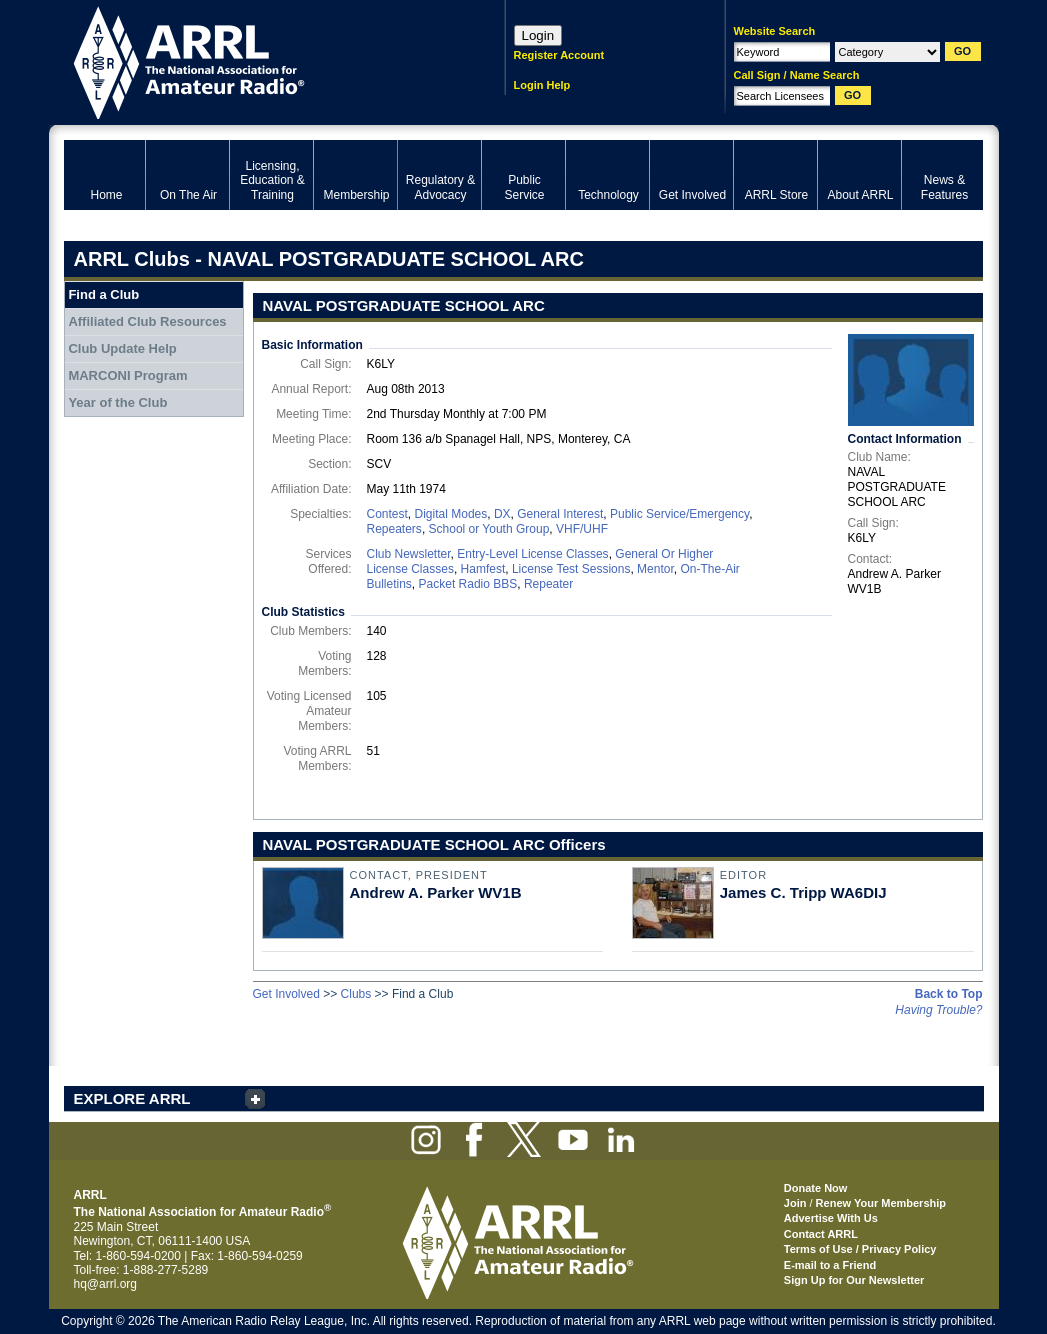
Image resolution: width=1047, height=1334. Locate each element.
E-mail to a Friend (830, 1265)
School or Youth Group (489, 529)
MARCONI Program (127, 375)
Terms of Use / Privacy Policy (860, 1249)
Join (795, 1203)
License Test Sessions (571, 569)
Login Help (542, 85)
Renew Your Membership (881, 1203)
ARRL (258, 60)
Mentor (655, 569)
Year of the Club (117, 402)
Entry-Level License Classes (532, 554)
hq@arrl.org (106, 1284)
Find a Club (103, 294)
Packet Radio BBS (468, 584)
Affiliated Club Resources (147, 321)
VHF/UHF (582, 529)
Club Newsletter (409, 554)
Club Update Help (122, 348)
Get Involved (286, 994)
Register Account (559, 55)
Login (538, 35)
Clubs (356, 994)
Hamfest (483, 569)
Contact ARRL (821, 1234)
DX (502, 514)
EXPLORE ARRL (132, 1098)
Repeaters (394, 529)
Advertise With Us (831, 1218)
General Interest (560, 514)
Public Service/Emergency (679, 514)
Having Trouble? (938, 1010)
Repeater (548, 584)
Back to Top (949, 994)
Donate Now (816, 1188)
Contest (387, 514)
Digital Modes (451, 514)
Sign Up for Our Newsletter (854, 1280)
